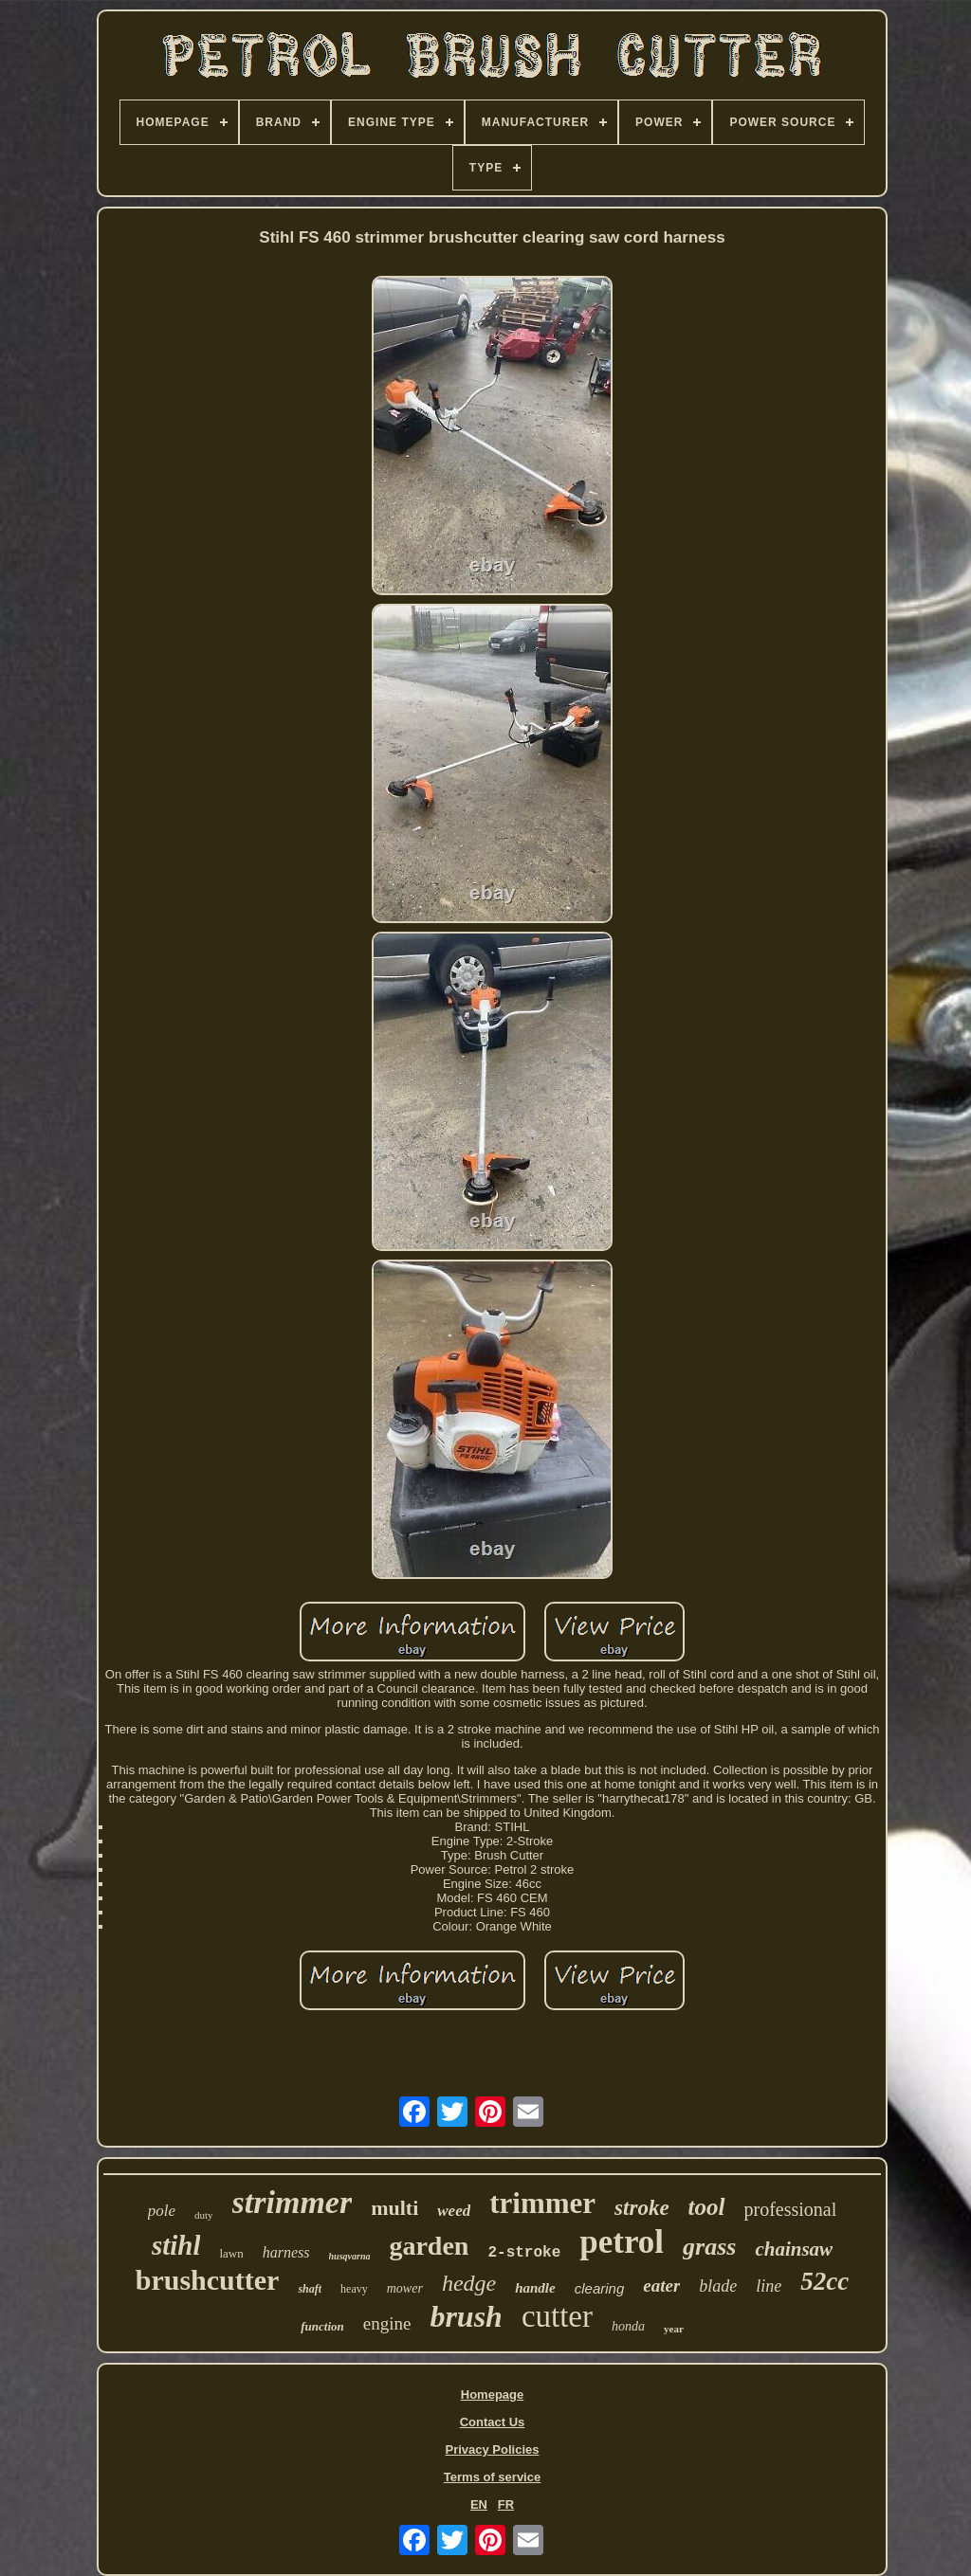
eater (661, 2285)
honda (628, 2326)
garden (428, 2245)
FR (506, 2504)
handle (535, 2287)
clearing (600, 2288)
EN (478, 2504)
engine (387, 2323)
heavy (354, 2288)
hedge (469, 2283)
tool (706, 2207)
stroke (641, 2208)
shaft (309, 2288)
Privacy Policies (492, 2449)
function (322, 2326)
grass (709, 2246)
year (674, 2328)
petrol (621, 2241)
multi (394, 2208)
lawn (231, 2253)
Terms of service (492, 2477)
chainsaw (794, 2249)
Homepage (492, 2394)
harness (286, 2252)
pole (161, 2211)
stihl (176, 2245)
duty (203, 2215)
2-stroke (523, 2252)
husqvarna (350, 2256)
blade (718, 2286)
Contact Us (492, 2422)
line (768, 2286)
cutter (557, 2316)
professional (790, 2209)
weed (453, 2211)
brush (466, 2316)
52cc (824, 2281)
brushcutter (208, 2279)
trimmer (542, 2203)
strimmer (292, 2202)
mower (405, 2288)
